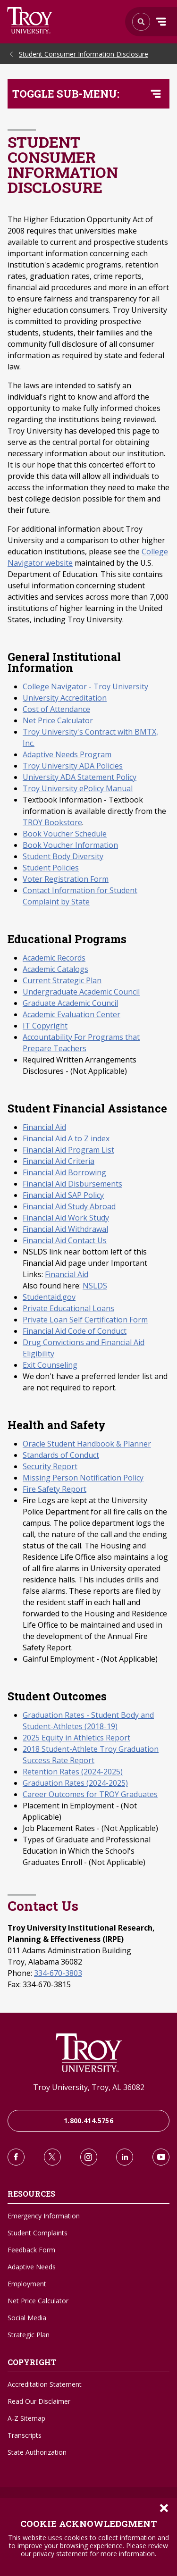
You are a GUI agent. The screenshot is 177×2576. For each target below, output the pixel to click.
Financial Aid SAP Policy (63, 1195)
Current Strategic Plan (62, 980)
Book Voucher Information (70, 845)
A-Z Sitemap (26, 2418)
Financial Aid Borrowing (64, 1172)
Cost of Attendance (56, 709)
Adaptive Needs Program (67, 754)
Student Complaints (37, 2232)
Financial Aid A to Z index (66, 1138)
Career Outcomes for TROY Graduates (90, 1794)
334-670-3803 (58, 1973)
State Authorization (37, 2452)
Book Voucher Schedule (65, 833)
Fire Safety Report (54, 1489)
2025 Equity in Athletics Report (76, 1737)
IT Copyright (45, 1025)
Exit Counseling (50, 1365)
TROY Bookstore (52, 822)
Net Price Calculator (58, 720)
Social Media (27, 2317)
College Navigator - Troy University (85, 686)
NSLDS (95, 1285)
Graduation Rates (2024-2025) (75, 1783)
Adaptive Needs (32, 2266)
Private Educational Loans (68, 1308)
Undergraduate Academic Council (81, 992)
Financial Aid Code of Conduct (74, 1331)
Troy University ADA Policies (73, 766)
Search (30, 20)
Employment (27, 2283)
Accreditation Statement (45, 2384)
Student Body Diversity (63, 856)
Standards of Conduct (61, 1455)
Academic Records (54, 958)
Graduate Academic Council (70, 1003)
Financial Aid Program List (68, 1150)
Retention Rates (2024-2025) (73, 1771)
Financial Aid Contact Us (65, 1240)
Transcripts (25, 2435)
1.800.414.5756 (88, 2120)
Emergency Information (44, 2215)
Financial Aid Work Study (66, 1218)
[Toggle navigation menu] (156, 94)
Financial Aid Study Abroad (69, 1206)
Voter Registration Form (66, 879)
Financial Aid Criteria (58, 1161)
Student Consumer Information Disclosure (83, 54)
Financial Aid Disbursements (72, 1184)
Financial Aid (44, 1127)
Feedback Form (31, 2249)
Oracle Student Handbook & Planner (87, 1444)
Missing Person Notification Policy (83, 1477)
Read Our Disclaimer (39, 2401)
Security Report (50, 1466)
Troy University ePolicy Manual (78, 788)
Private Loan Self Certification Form (85, 1319)
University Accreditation (65, 698)
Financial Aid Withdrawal (65, 1229)
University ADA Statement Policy (79, 777)
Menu (161, 22)
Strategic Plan (29, 2334)
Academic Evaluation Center (71, 1014)
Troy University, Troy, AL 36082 (88, 2087)
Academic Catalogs (55, 969)
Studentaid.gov (49, 1297)
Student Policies (51, 867)
